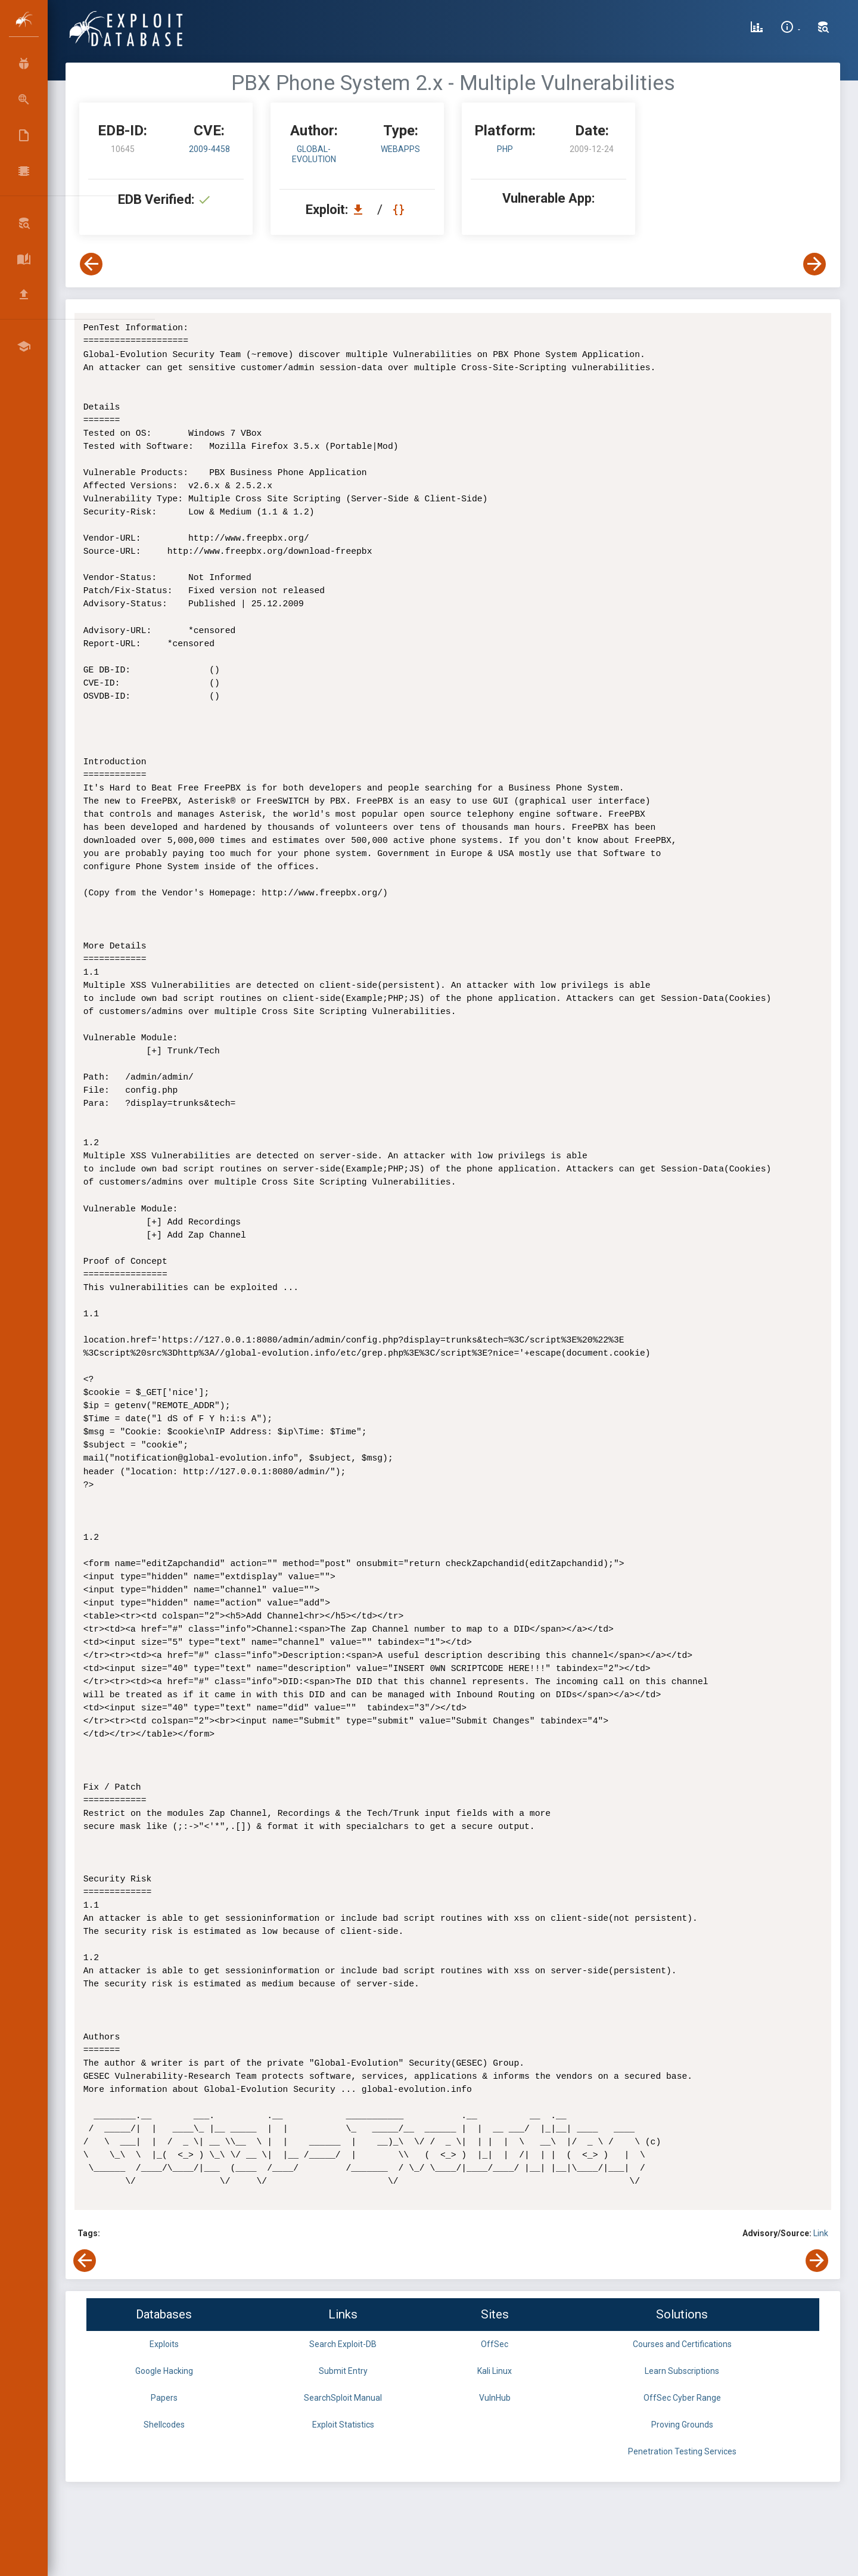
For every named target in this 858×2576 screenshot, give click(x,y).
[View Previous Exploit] (91, 264)
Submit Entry (343, 2371)
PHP (505, 149)
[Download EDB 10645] (361, 209)
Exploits (164, 2344)
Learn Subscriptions (682, 2371)
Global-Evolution (314, 154)
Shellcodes (164, 2424)
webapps (400, 149)
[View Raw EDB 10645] (400, 209)
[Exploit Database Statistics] (756, 28)
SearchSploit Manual (343, 2398)
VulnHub (495, 2398)
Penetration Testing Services (682, 2451)
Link (820, 2233)
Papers (164, 2398)
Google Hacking (164, 2371)
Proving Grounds (682, 2424)
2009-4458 (209, 149)
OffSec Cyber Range (682, 2398)
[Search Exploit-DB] (823, 28)
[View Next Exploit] (814, 264)
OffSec (494, 2344)
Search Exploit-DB (343, 2344)
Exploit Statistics (343, 2424)
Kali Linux (494, 2371)
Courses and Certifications (682, 2344)
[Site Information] (790, 28)
